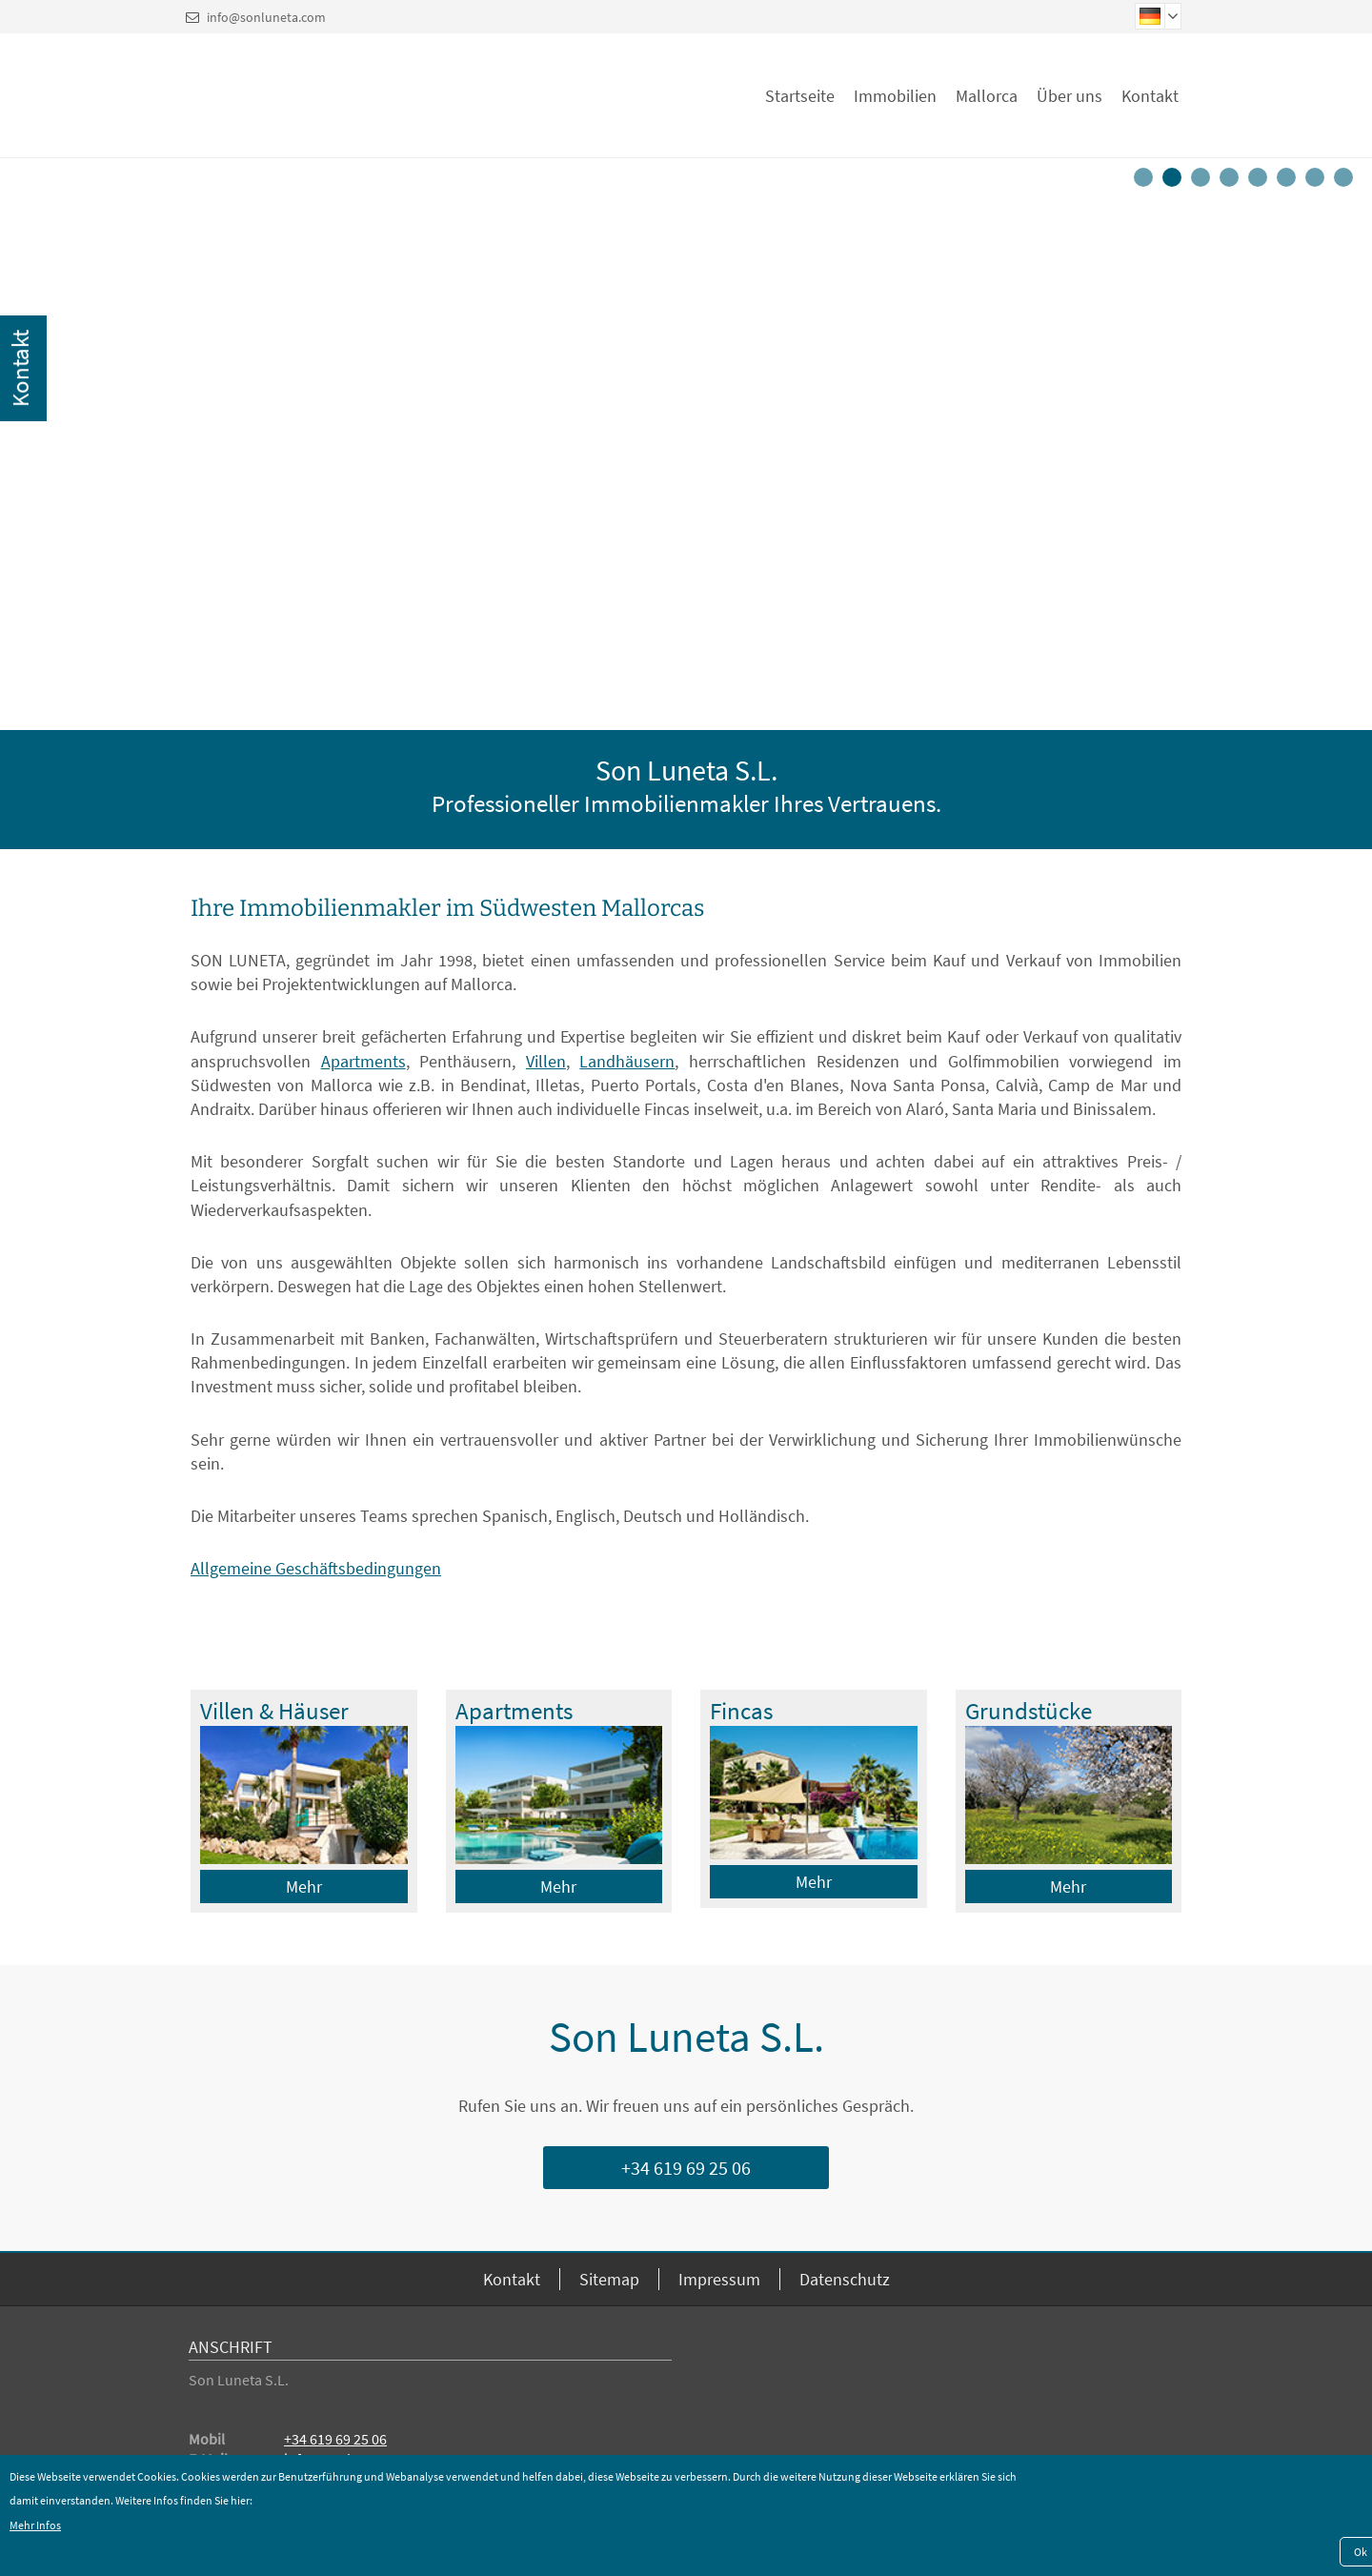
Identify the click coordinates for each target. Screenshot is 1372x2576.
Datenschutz (844, 2279)
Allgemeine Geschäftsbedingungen (316, 1568)
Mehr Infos (35, 2525)
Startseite (800, 96)
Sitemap (609, 2279)
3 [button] (1203, 182)
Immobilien (895, 96)
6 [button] (1289, 182)
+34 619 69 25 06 (686, 2168)
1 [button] (1146, 182)
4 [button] (1232, 182)
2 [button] (1175, 182)
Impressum (719, 2279)
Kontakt (1150, 96)
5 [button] (1260, 182)
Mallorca (987, 96)
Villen (546, 1061)
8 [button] (1346, 182)
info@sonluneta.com (266, 17)
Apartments (363, 1061)
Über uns (1069, 96)
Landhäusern (627, 1061)
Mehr (304, 1886)
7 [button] (1318, 182)
